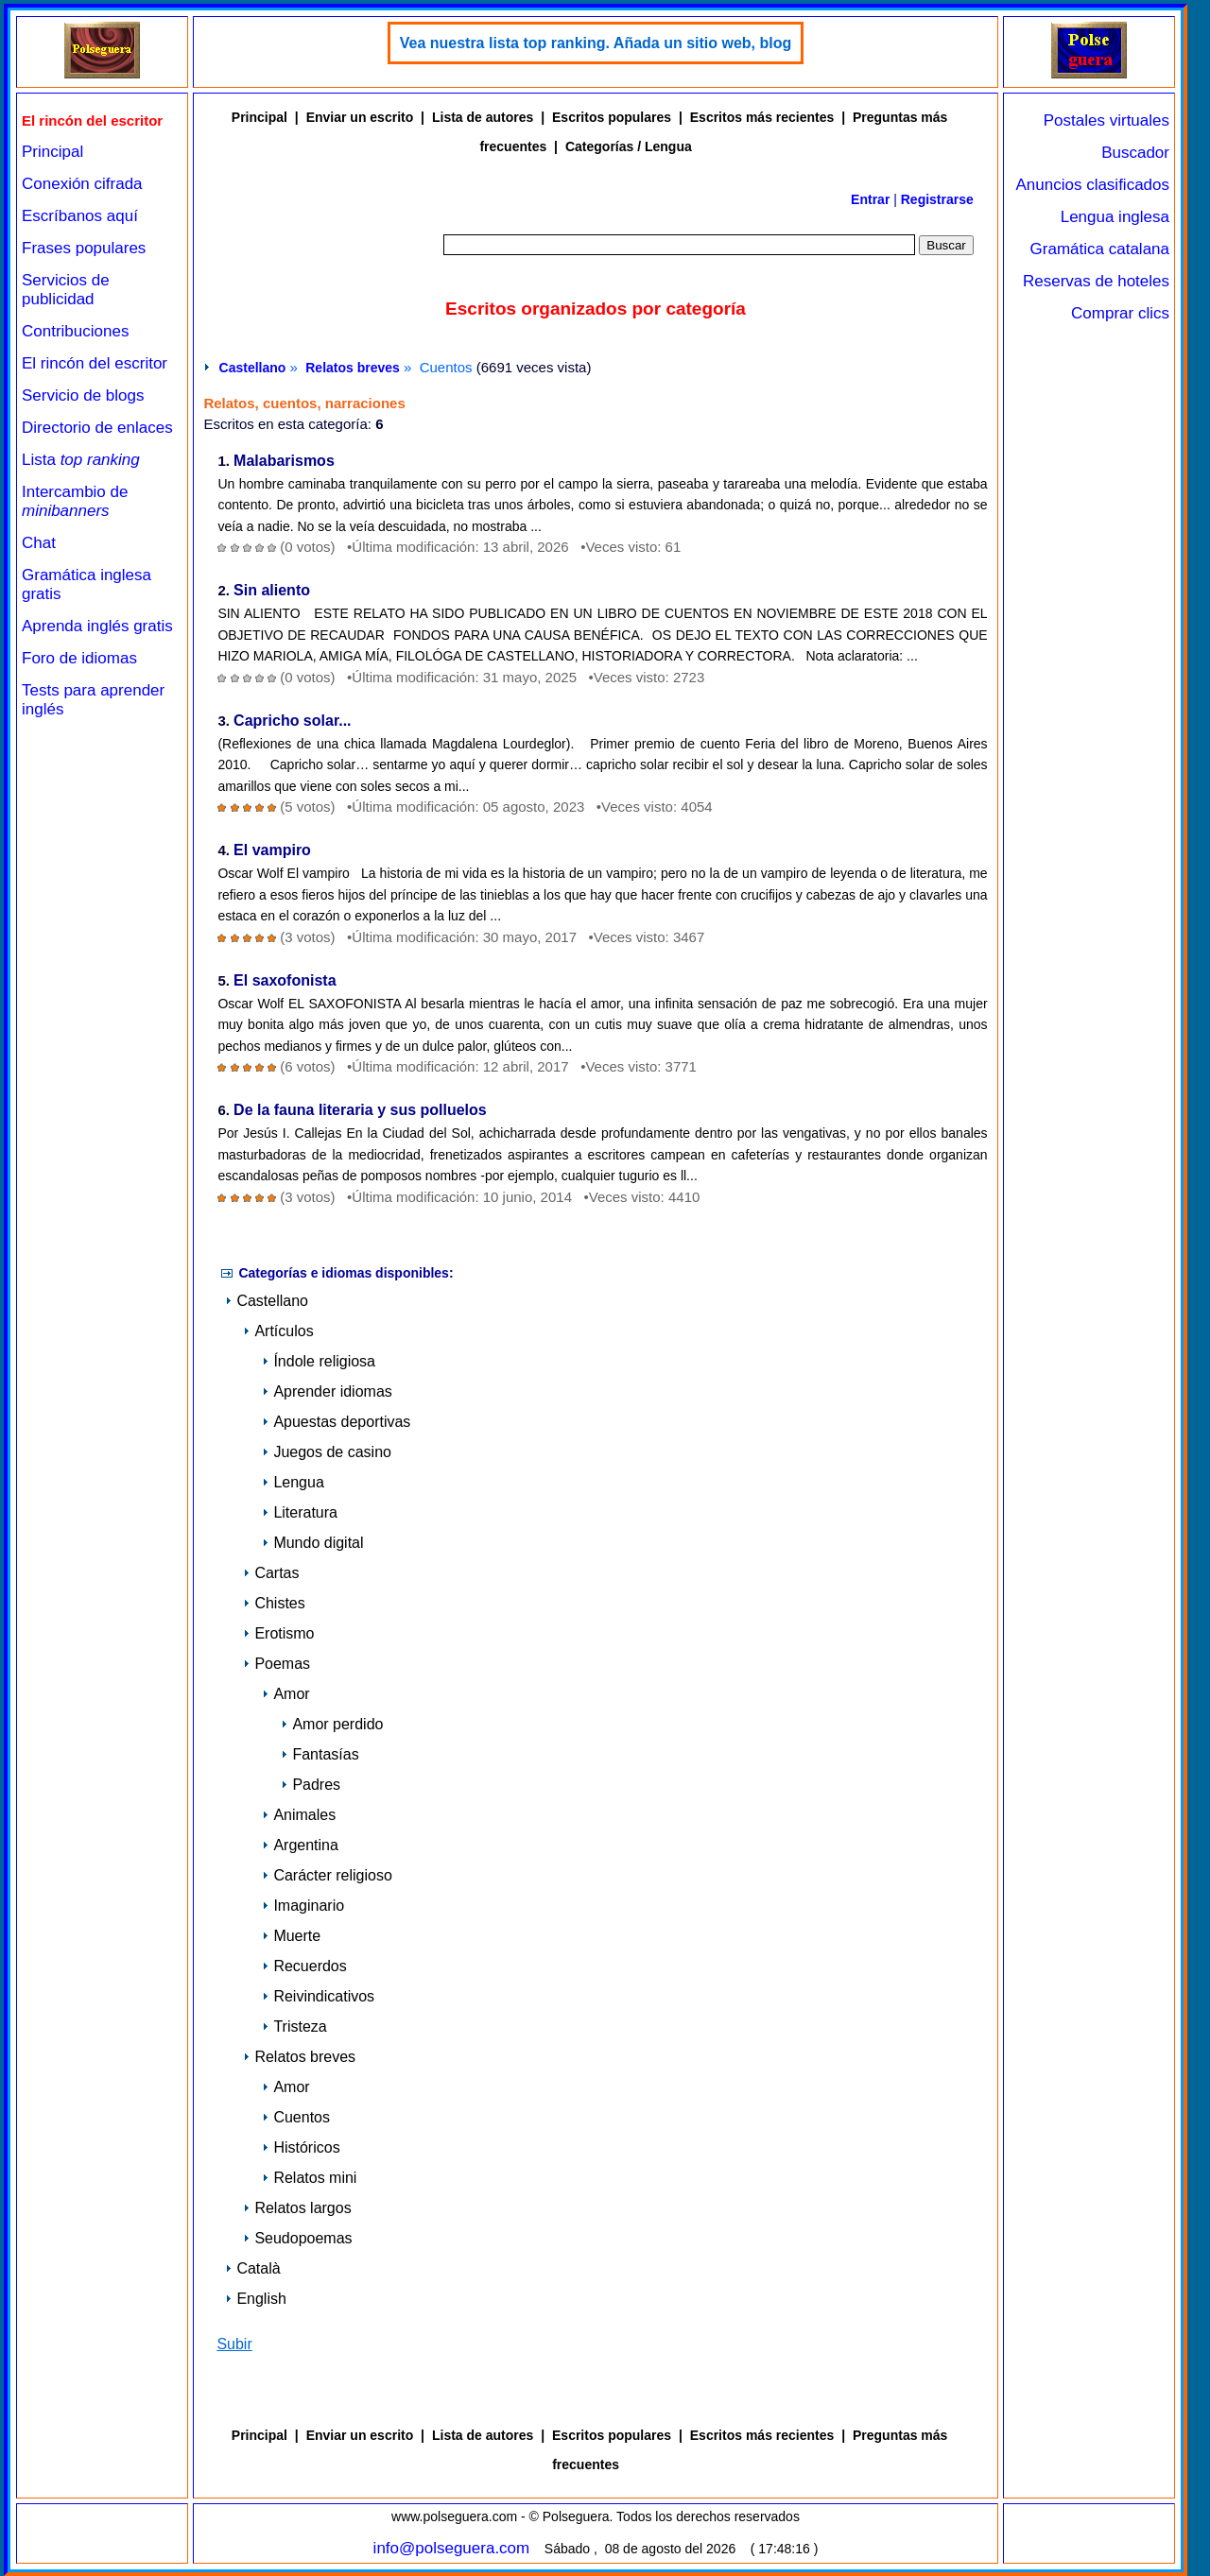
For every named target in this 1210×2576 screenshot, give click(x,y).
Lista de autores (482, 117)
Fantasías (319, 1754)
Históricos (300, 2147)
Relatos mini (309, 2178)
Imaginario (303, 1906)
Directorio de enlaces (97, 428)
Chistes (273, 1603)
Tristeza (294, 2026)
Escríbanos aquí (80, 216)
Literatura (299, 1512)
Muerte (291, 1936)
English (255, 2299)
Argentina (300, 1845)
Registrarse (937, 199)
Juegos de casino (326, 1452)
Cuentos (296, 2117)
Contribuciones (75, 331)
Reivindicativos (318, 1996)
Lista (81, 460)
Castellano (252, 367)
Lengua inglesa (1115, 217)
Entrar (870, 199)
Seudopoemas (297, 2238)
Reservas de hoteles (1096, 281)
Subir (233, 2344)
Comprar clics (1120, 313)
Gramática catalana (1099, 249)
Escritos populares (611, 117)
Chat (39, 543)
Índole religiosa (318, 1361)
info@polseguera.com (451, 2548)
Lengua (292, 1482)
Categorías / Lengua (628, 146)
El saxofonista (284, 981)
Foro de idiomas (79, 658)
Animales (299, 1815)
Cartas (271, 1573)
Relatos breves (352, 367)
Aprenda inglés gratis (97, 626)
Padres (310, 1785)
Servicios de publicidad (66, 289)
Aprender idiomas (326, 1391)
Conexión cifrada (82, 184)
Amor (285, 1694)
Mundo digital (312, 1543)
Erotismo (278, 1633)
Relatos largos (297, 2208)
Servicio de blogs (83, 395)
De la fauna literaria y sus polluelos (360, 1111)
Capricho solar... (292, 721)
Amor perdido (332, 1724)
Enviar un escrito (360, 117)
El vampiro (272, 851)
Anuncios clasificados (1092, 185)
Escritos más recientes (762, 117)
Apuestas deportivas (336, 1422)
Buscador (1135, 153)
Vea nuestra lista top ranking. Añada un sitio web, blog (596, 43)
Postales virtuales (1106, 120)
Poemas (276, 1664)
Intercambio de (75, 501)
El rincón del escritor (94, 363)
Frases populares (84, 248)
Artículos (278, 1331)
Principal (52, 152)
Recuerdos (304, 1966)
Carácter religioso (326, 1875)
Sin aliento (271, 591)
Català (252, 2268)
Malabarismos (284, 462)
